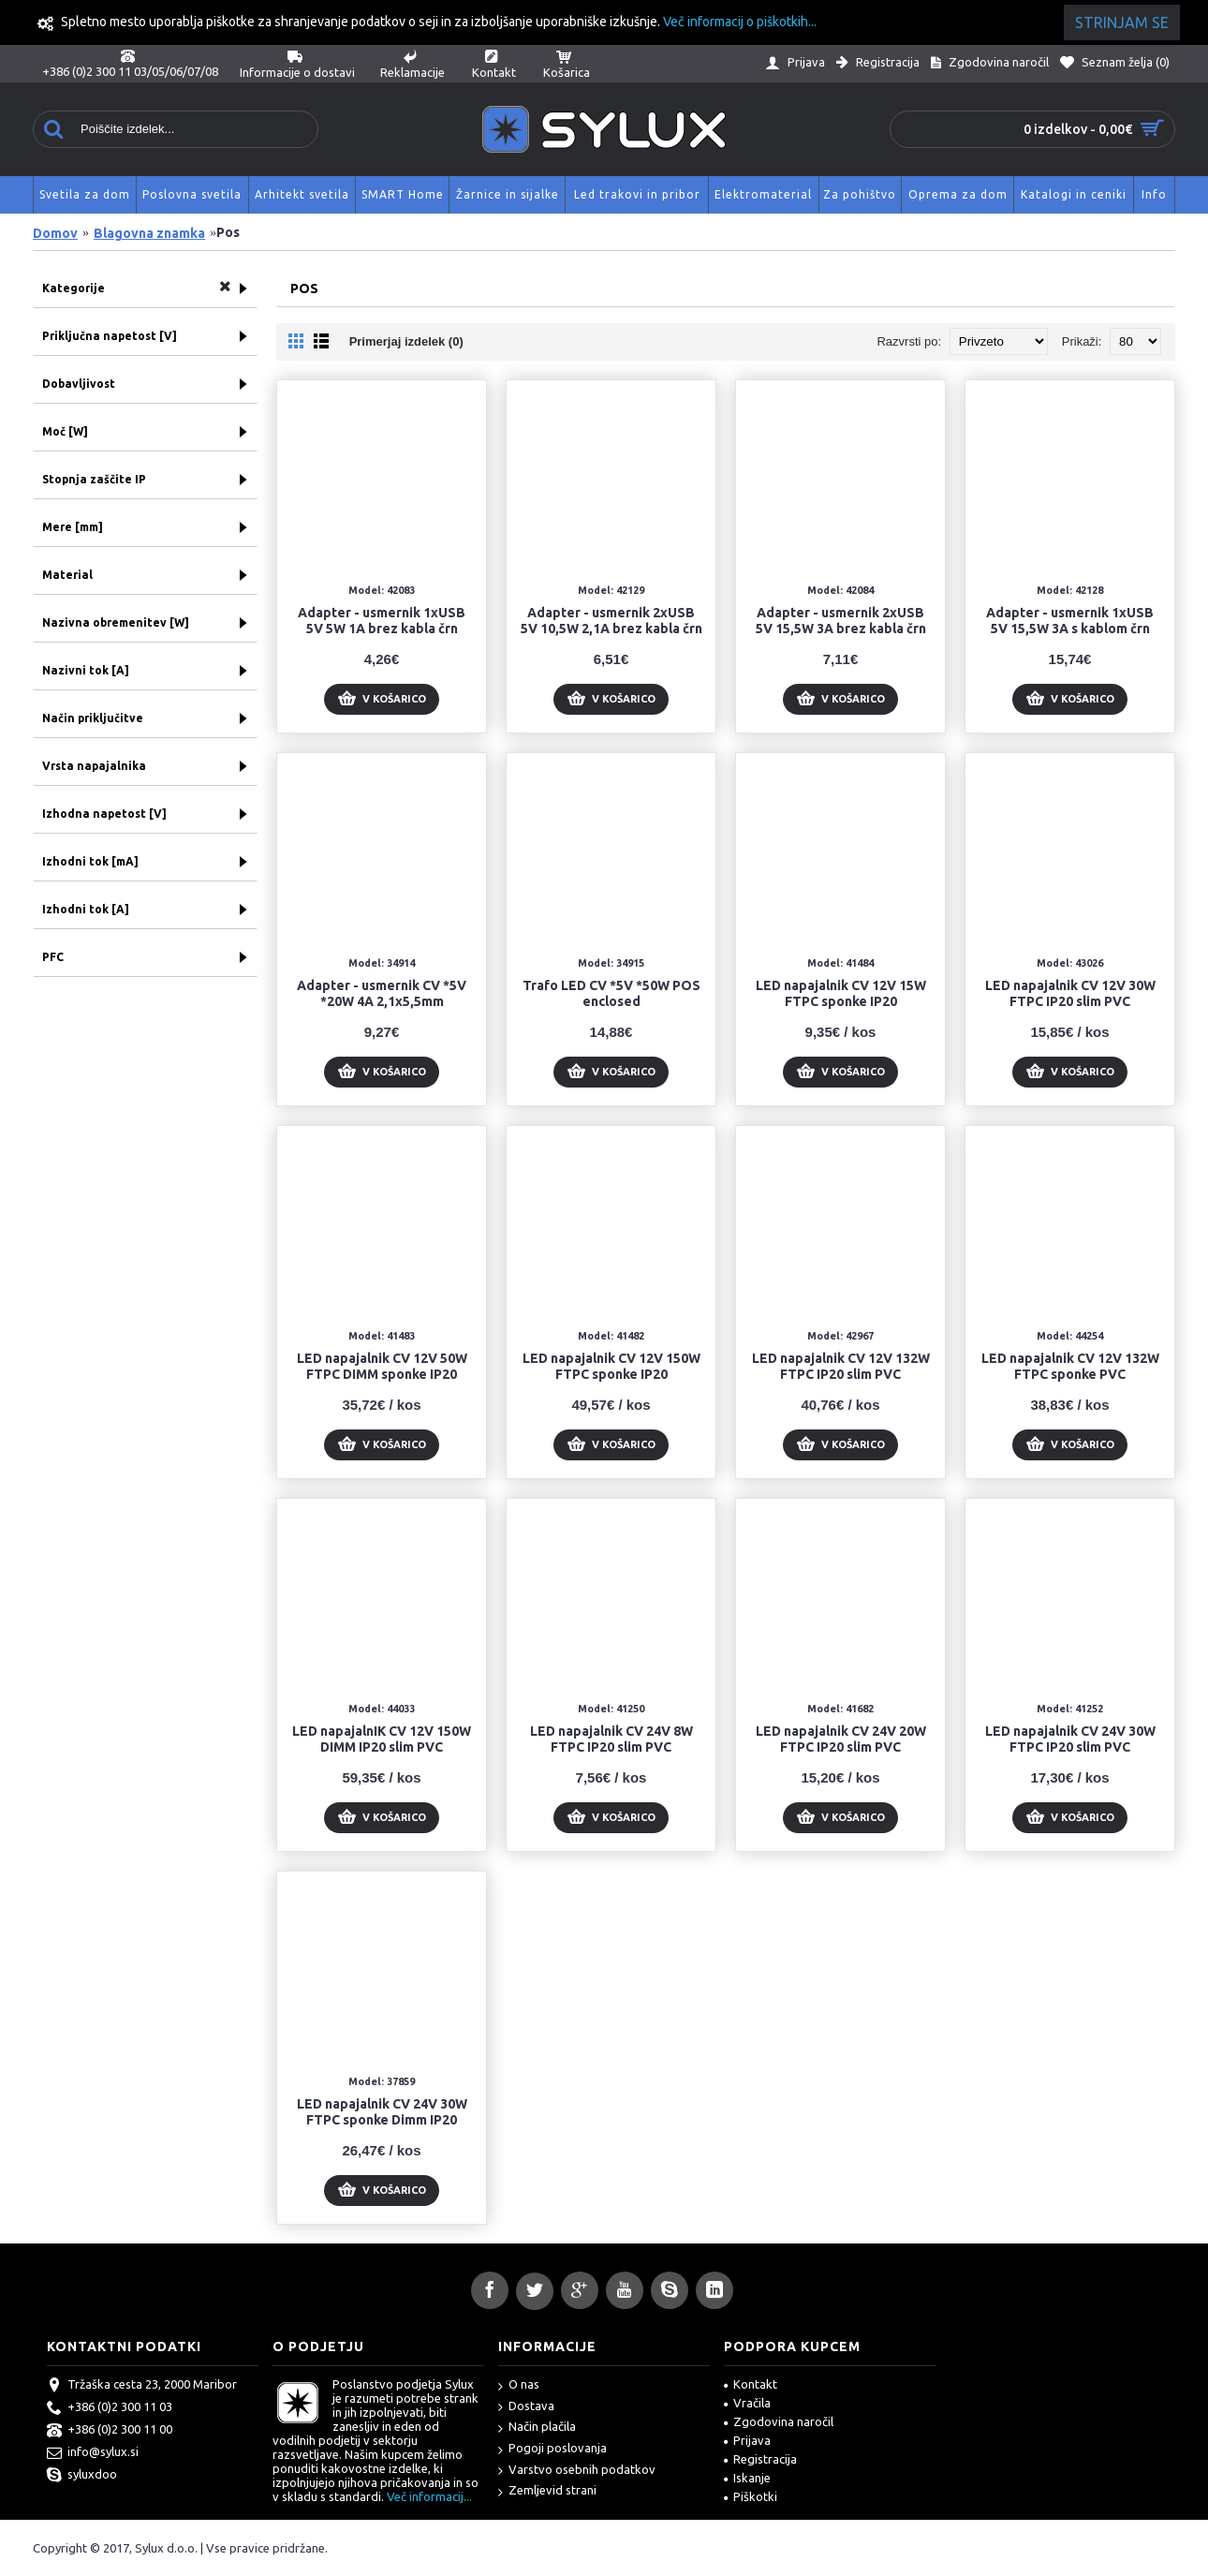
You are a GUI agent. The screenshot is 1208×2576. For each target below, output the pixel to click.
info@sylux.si (93, 2453)
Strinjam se (1122, 22)
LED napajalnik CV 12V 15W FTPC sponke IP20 (841, 993)
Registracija (760, 2458)
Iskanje (747, 2477)
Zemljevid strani (547, 2491)
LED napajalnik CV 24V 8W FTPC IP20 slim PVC (611, 1739)
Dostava (526, 2407)
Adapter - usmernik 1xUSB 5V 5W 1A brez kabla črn (381, 620)
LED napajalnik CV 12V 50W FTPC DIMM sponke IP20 (382, 1366)
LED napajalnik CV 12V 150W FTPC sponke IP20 (611, 1366)
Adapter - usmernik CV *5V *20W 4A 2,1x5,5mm (381, 993)
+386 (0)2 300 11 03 (109, 2408)
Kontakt (750, 2384)
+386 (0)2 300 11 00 (109, 2430)
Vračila (747, 2402)
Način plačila (537, 2427)
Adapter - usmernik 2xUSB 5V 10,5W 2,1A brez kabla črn (611, 620)
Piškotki (750, 2496)
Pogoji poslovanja (552, 2449)
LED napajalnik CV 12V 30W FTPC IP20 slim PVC (1070, 993)
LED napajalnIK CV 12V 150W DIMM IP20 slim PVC (381, 1739)
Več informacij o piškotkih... (740, 21)
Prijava (747, 2440)
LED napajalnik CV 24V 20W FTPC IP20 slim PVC (841, 1739)
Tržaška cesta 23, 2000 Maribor (142, 2385)
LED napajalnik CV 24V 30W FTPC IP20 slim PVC (1070, 1739)
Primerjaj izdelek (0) (406, 341)
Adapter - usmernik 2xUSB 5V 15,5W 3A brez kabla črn (841, 620)
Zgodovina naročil (778, 2421)
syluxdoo (82, 2475)
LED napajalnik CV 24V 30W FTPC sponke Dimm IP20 (382, 2111)
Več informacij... (429, 2496)
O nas (518, 2385)
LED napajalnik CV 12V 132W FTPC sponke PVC (1070, 1366)
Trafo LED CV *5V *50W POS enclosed (611, 993)
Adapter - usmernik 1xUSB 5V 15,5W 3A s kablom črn (1070, 620)
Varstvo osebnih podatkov (577, 2471)
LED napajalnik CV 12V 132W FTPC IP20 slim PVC (841, 1366)
